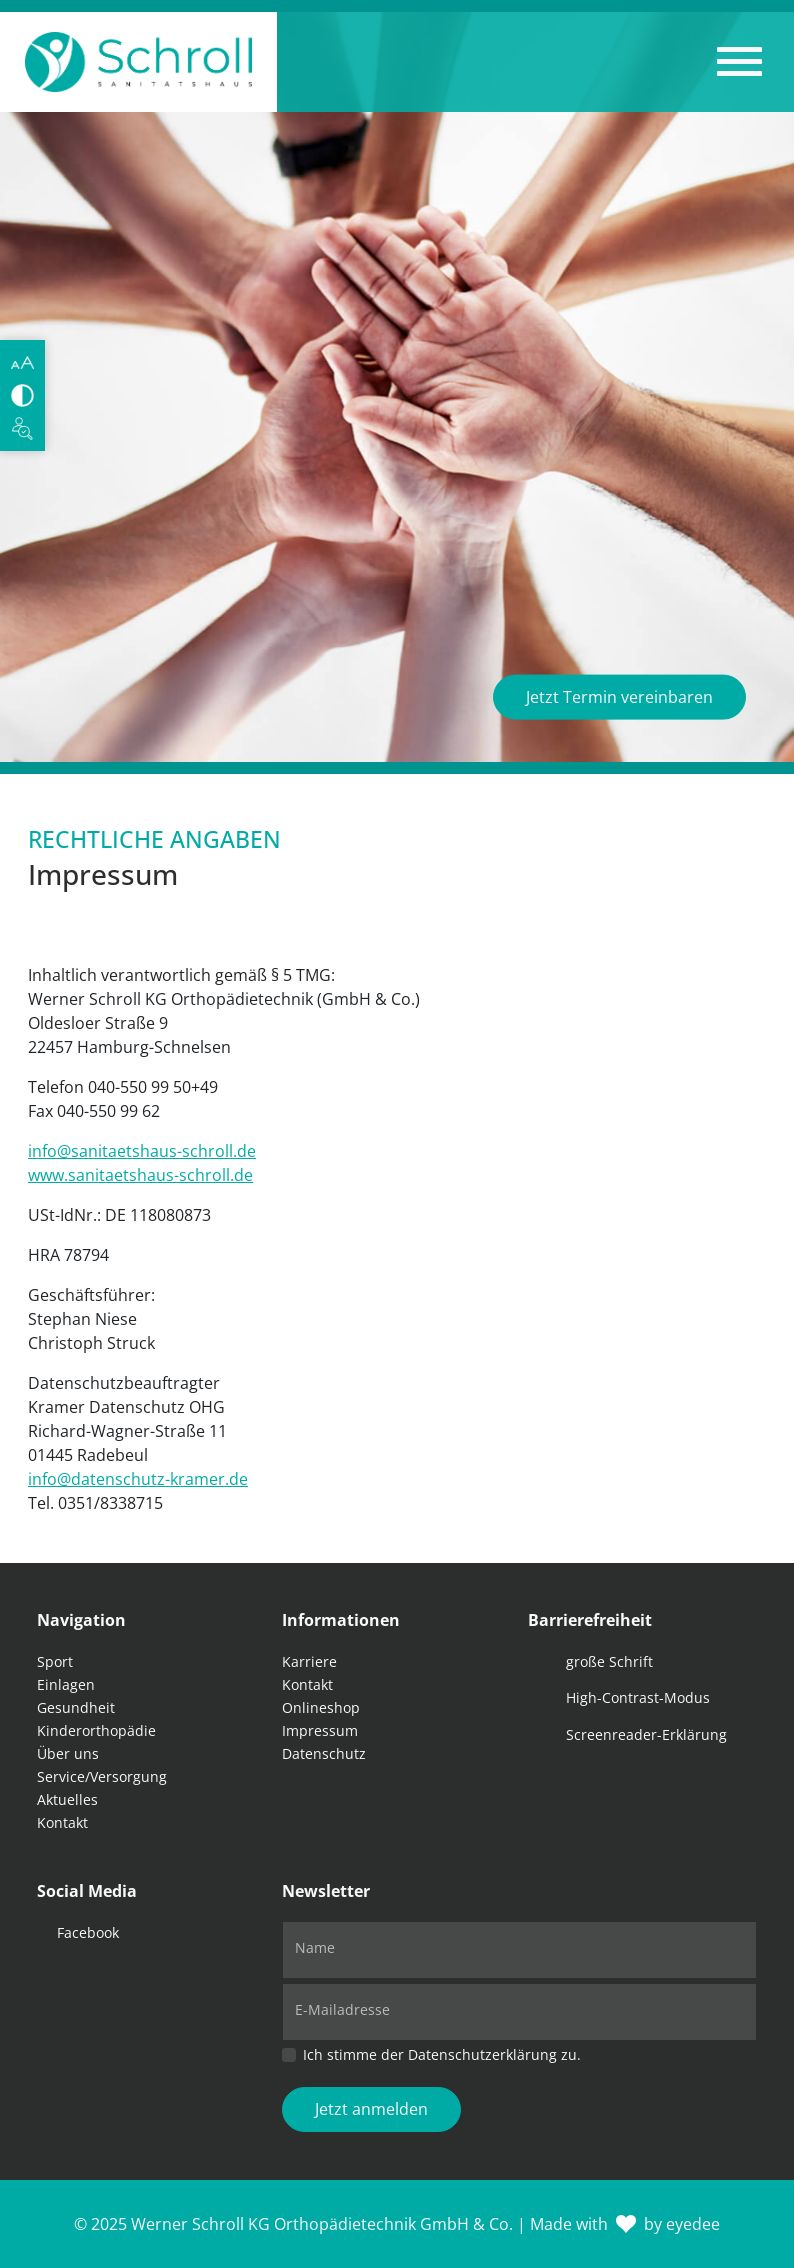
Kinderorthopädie (96, 1730)
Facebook (88, 1932)
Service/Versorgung (102, 1776)
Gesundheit (76, 1707)
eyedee (693, 2224)
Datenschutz (324, 1753)
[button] (739, 62)
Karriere (309, 1661)
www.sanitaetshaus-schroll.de (140, 1175)
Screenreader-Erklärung (646, 1734)
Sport (55, 1661)
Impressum (320, 1730)
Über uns (68, 1753)
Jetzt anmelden (371, 2109)
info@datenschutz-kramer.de (138, 1479)
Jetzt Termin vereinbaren (619, 697)
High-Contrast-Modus (638, 1697)
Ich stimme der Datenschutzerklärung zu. (442, 2054)
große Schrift (609, 1661)
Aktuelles (67, 1799)
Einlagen (66, 1684)
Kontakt (62, 1822)
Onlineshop (321, 1707)
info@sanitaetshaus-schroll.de (142, 1151)
